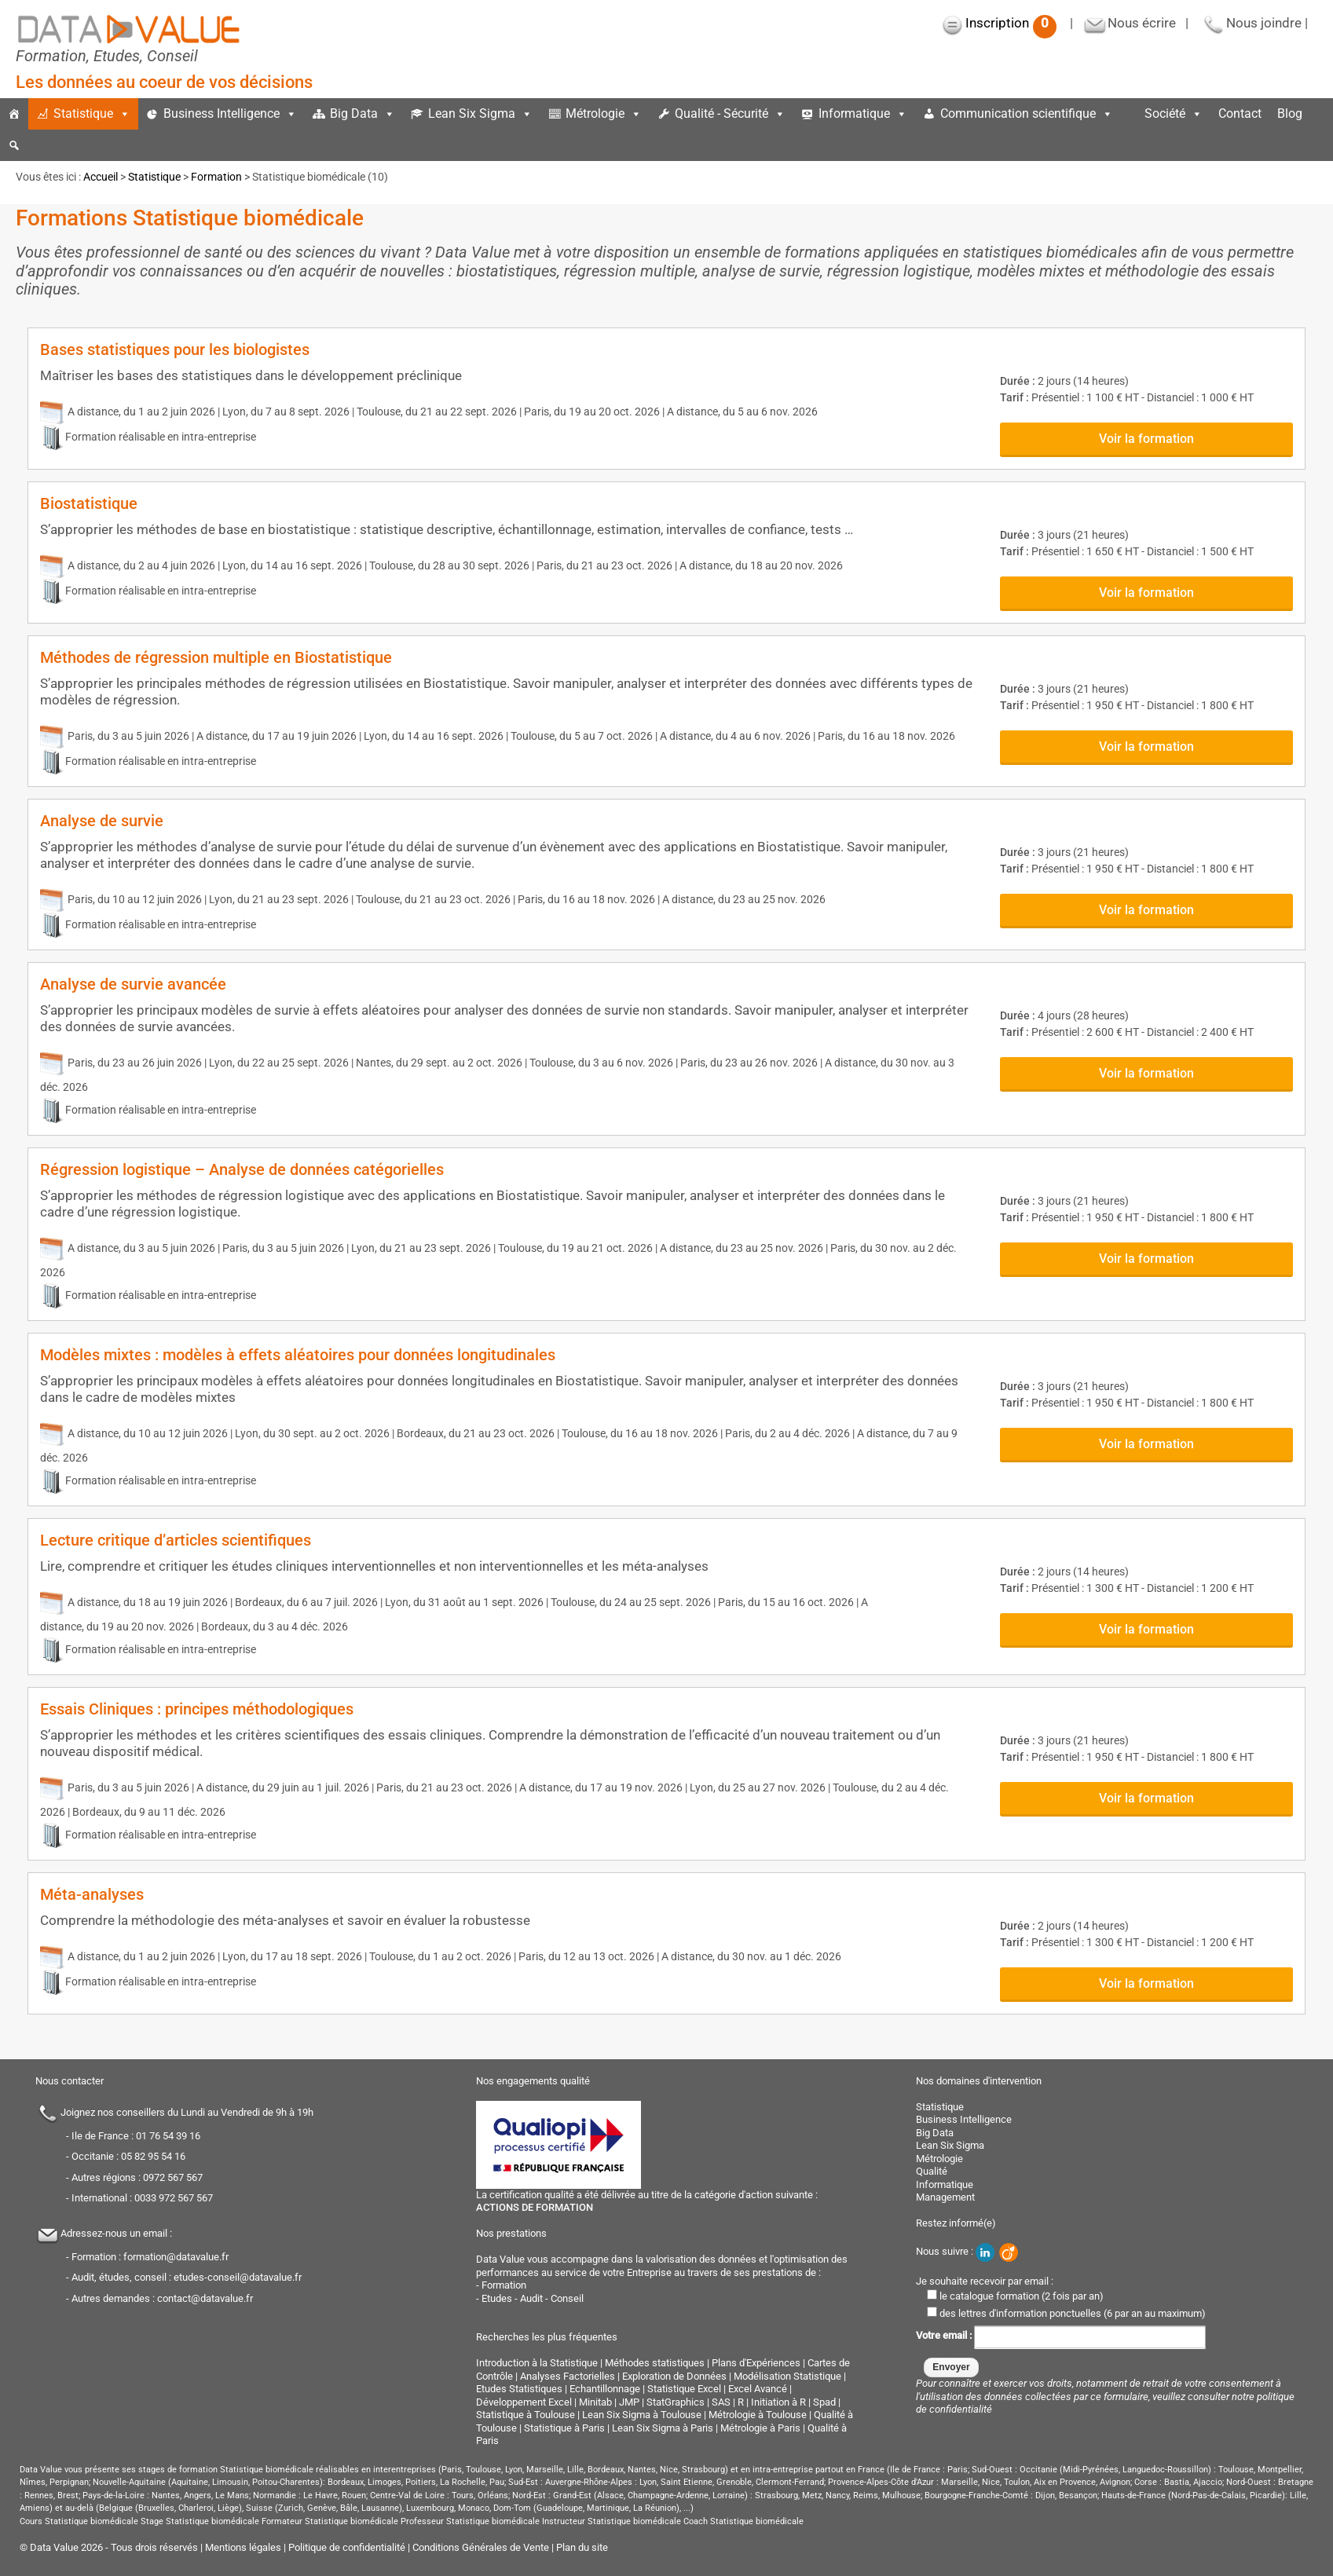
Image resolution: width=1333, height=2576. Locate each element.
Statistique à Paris (564, 2428)
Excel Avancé (757, 2389)
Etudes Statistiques (519, 2389)
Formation (216, 176)
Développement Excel (524, 2402)
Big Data (362, 113)
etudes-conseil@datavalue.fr (238, 2277)
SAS (721, 2402)
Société (1173, 113)
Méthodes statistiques (655, 2363)
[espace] (1129, 114)
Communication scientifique (1026, 113)
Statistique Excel (684, 2389)
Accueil (100, 176)
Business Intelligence (230, 113)
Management (945, 2197)
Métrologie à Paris (760, 2428)
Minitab (595, 2402)
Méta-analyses (92, 1894)
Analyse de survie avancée (133, 984)
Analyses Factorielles (567, 2376)
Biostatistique (88, 503)
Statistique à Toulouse (525, 2414)
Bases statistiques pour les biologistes (174, 349)
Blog (1289, 113)
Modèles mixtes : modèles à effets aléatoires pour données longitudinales (297, 1354)
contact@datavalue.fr (205, 2298)
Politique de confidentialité (346, 2547)
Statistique (91, 113)
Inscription (1011, 23)
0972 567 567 (173, 2177)
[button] (14, 145)
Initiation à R (778, 2402)
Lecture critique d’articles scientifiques (175, 1540)
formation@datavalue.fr (176, 2257)
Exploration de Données (674, 2376)
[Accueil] (14, 114)
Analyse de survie (101, 820)
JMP (629, 2402)
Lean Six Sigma (480, 113)
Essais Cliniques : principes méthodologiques (196, 1709)
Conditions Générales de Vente (480, 2547)
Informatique (862, 113)
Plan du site (582, 2547)
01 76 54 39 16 (168, 2136)
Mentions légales (243, 2547)
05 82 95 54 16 (153, 2156)
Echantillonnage (604, 2389)
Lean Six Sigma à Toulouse (641, 2414)
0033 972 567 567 (173, 2198)
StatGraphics (675, 2402)
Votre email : (1061, 2336)
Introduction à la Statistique (537, 2363)
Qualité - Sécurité (730, 113)
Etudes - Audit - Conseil (533, 2298)
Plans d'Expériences (756, 2363)
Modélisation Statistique (787, 2376)
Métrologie (604, 113)
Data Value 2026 (67, 2547)
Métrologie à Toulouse (758, 2414)
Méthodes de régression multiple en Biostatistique (216, 657)
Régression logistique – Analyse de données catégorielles (242, 1169)
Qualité (931, 2171)
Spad (824, 2402)
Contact (1240, 113)
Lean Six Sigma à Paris (662, 2428)
